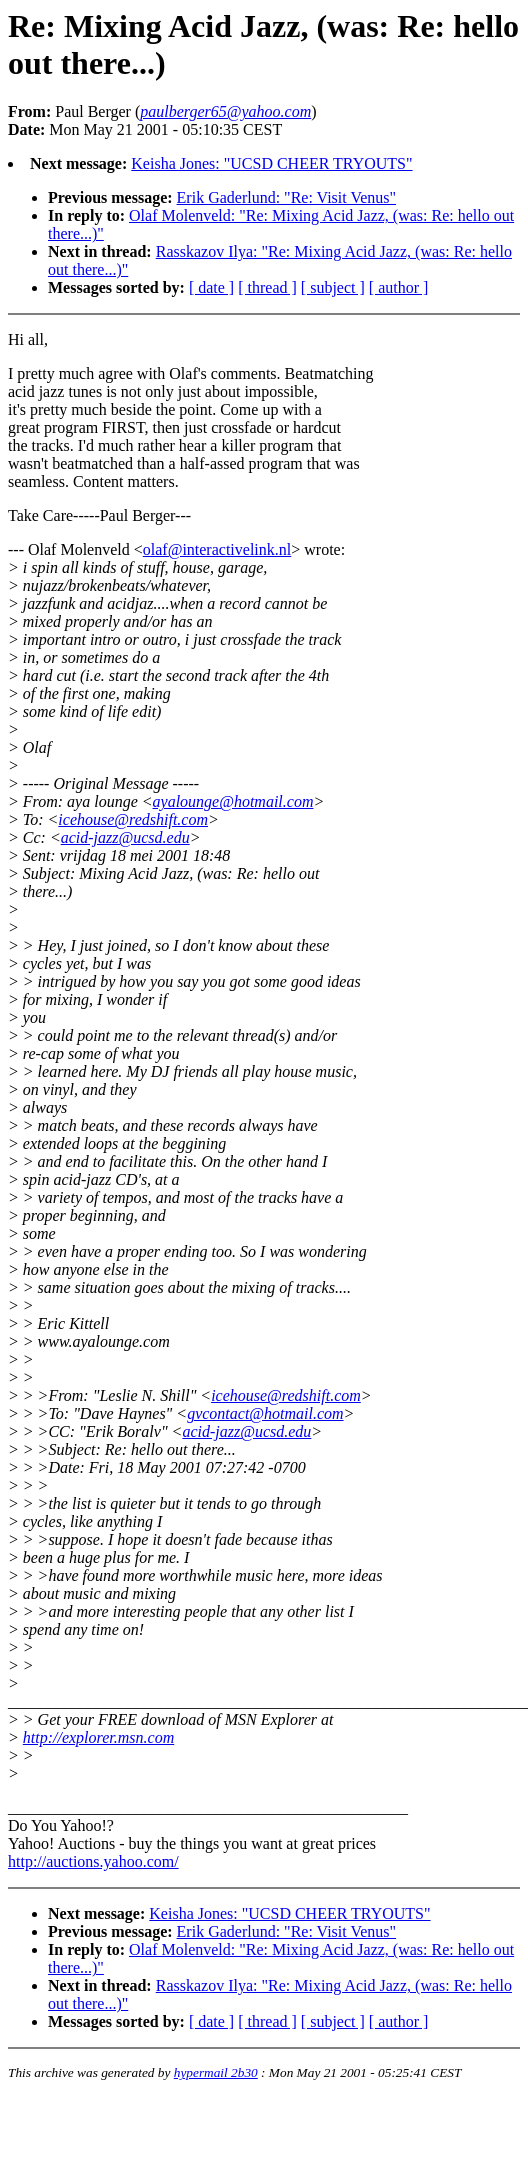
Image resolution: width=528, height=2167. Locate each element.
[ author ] (399, 287)
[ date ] (211, 287)
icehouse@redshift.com (133, 819)
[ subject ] (333, 287)
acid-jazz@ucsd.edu (125, 837)
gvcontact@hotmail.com (265, 1413)
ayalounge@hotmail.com (233, 801)
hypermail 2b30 (216, 2072)
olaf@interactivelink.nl (217, 549)
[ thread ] (267, 287)
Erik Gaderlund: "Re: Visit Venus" (287, 197)
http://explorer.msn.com (98, 1737)
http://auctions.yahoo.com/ (93, 1861)
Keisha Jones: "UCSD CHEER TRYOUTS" (271, 163)
